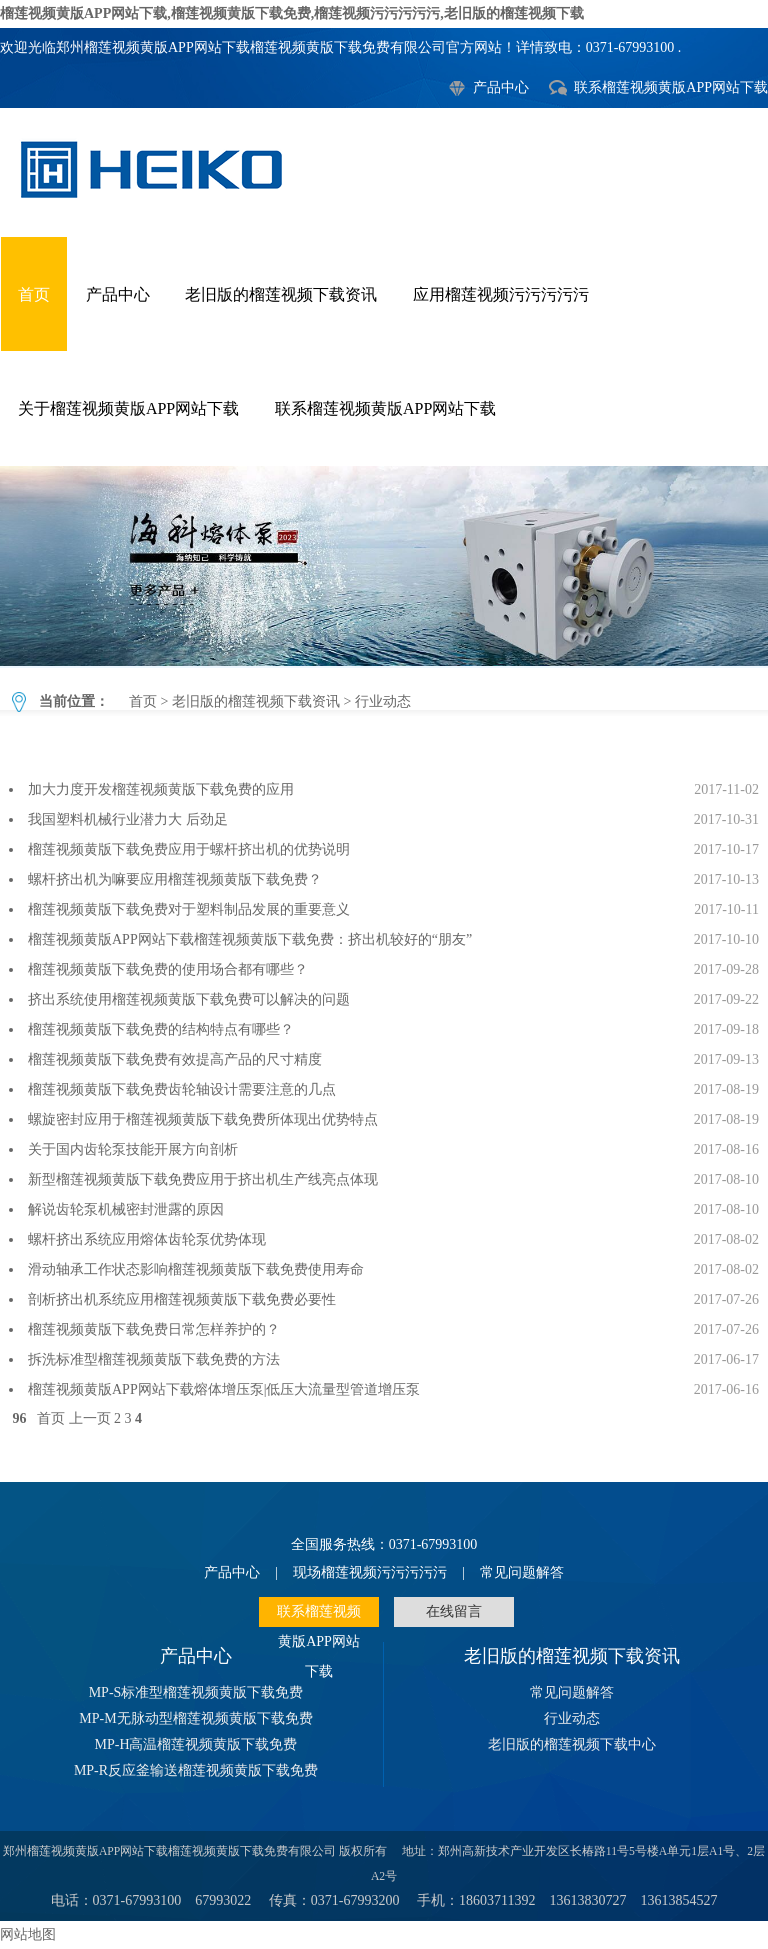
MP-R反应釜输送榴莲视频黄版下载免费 (196, 1770)
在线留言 (454, 1611)
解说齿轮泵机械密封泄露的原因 (126, 1209)
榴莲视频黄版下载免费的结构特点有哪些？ (161, 1029)
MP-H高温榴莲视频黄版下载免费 (195, 1744)
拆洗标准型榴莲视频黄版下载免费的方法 (154, 1359)
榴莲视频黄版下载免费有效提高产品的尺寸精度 (175, 1059)
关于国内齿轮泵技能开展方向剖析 (133, 1149)
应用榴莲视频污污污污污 (501, 294)
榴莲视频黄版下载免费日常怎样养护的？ (154, 1329)
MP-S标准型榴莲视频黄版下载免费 (196, 1692)
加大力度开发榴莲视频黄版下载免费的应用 (161, 789)
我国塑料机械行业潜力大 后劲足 (128, 819)
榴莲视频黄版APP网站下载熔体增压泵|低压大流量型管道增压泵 (224, 1389)
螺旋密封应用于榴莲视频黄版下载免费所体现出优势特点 (203, 1119)
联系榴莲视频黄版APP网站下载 (671, 87)
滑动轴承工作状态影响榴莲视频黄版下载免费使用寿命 (196, 1269)
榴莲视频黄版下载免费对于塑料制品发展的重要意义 (189, 909)
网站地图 (28, 1934)
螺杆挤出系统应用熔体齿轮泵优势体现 (147, 1239)
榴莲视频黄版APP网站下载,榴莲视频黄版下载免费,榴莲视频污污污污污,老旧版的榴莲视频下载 (292, 13)
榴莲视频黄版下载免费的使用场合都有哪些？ (168, 969)
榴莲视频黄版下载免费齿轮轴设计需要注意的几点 (182, 1089)
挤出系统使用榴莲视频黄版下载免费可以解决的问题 (189, 999)
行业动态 (384, 566)
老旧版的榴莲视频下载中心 (572, 1744)
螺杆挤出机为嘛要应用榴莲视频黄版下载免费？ (175, 879)
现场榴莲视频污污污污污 (370, 1572)
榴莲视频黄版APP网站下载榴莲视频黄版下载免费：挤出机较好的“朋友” (250, 939)
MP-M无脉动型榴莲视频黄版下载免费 (195, 1718)
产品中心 (501, 87)
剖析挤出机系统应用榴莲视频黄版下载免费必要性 (182, 1299)
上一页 (90, 1418)
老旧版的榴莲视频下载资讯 (281, 294)
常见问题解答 (522, 1572)
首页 (34, 294)
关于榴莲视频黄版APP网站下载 (128, 408)
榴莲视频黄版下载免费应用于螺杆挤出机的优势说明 (189, 849)
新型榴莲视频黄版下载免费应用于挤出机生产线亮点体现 (203, 1179)
